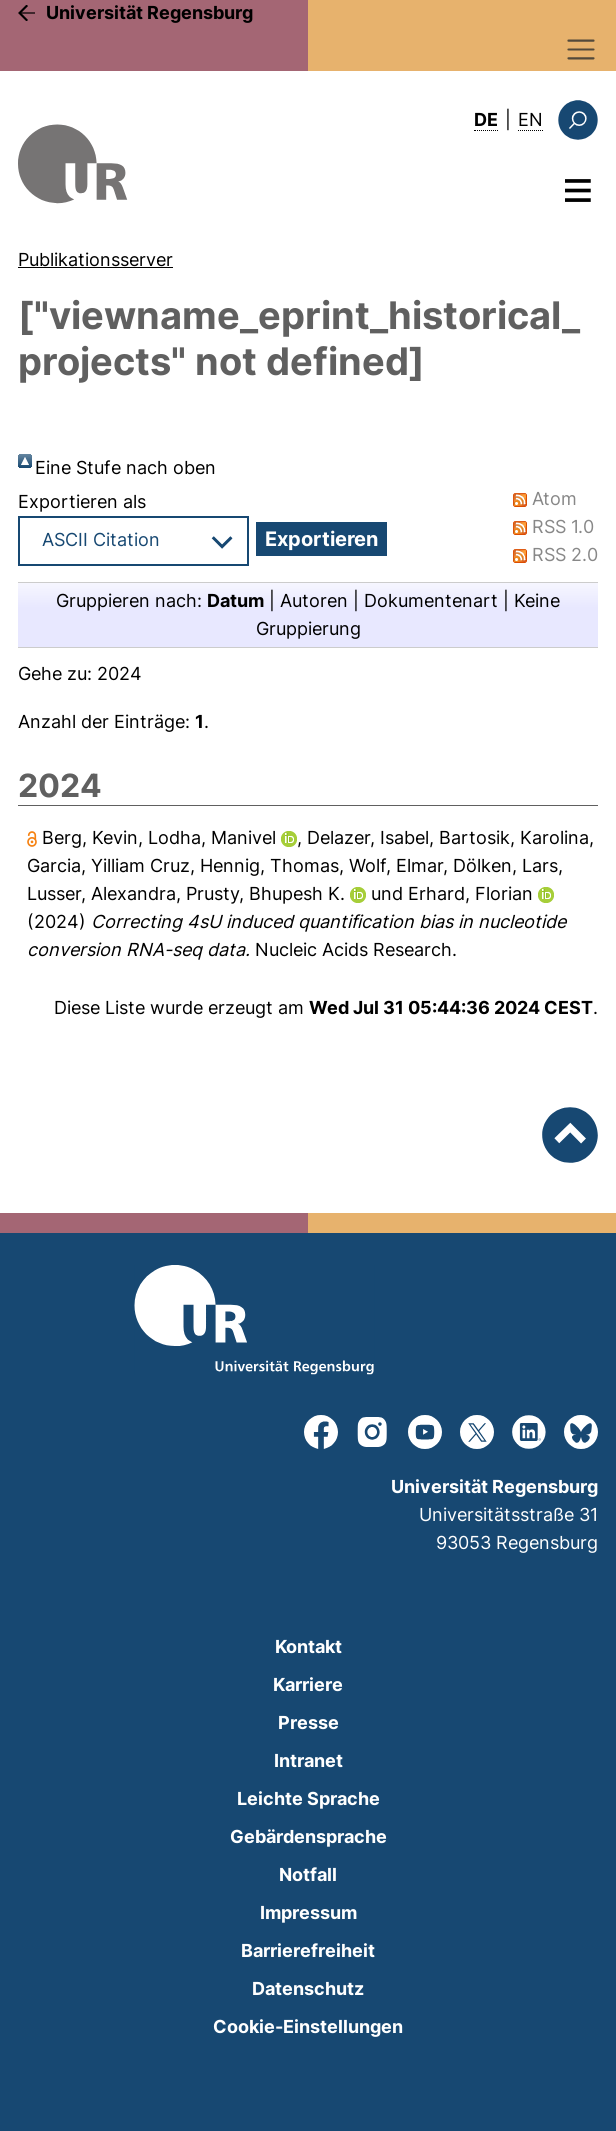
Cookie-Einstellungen (308, 2026)
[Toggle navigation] (581, 49)
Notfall (308, 1874)
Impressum (308, 1912)
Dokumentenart (431, 600)
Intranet (308, 1760)
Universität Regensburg (149, 12)
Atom (554, 498)
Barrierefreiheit (308, 1950)
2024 (119, 673)
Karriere (308, 1684)
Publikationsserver (95, 259)
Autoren (314, 600)
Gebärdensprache (308, 1836)
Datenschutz (308, 1988)
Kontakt (308, 1646)
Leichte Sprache (308, 1798)
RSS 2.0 (565, 554)
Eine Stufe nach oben (125, 467)
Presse (308, 1722)
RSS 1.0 (563, 526)
